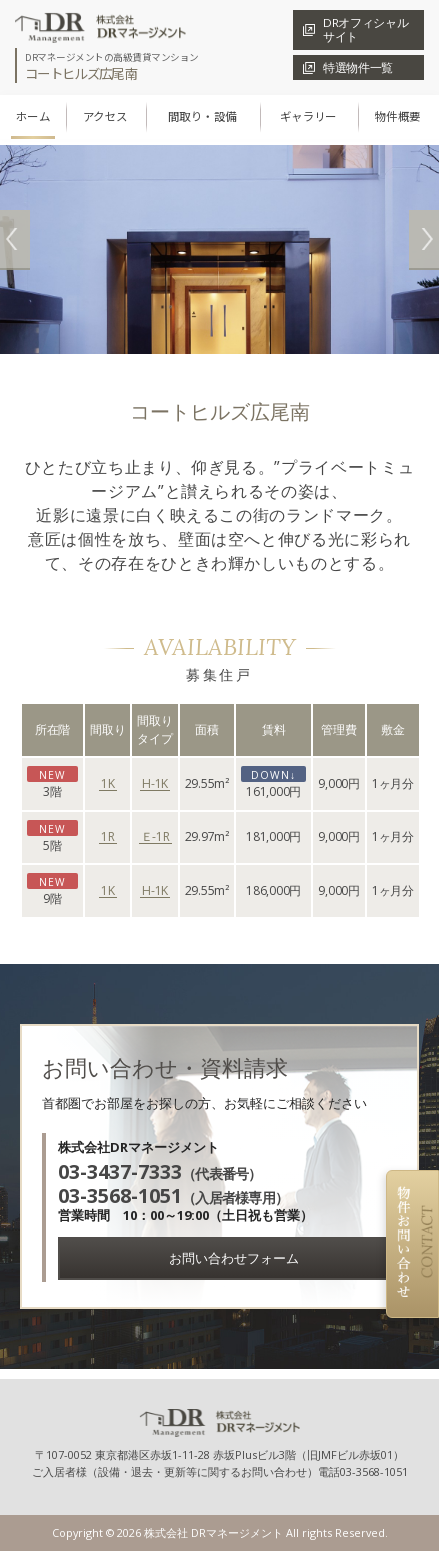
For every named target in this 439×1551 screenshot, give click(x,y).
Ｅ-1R (155, 837)
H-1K (155, 784)
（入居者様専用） (173, 1197)
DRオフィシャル (365, 29)
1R (108, 837)
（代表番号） (160, 1173)
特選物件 (358, 67)
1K (108, 784)
